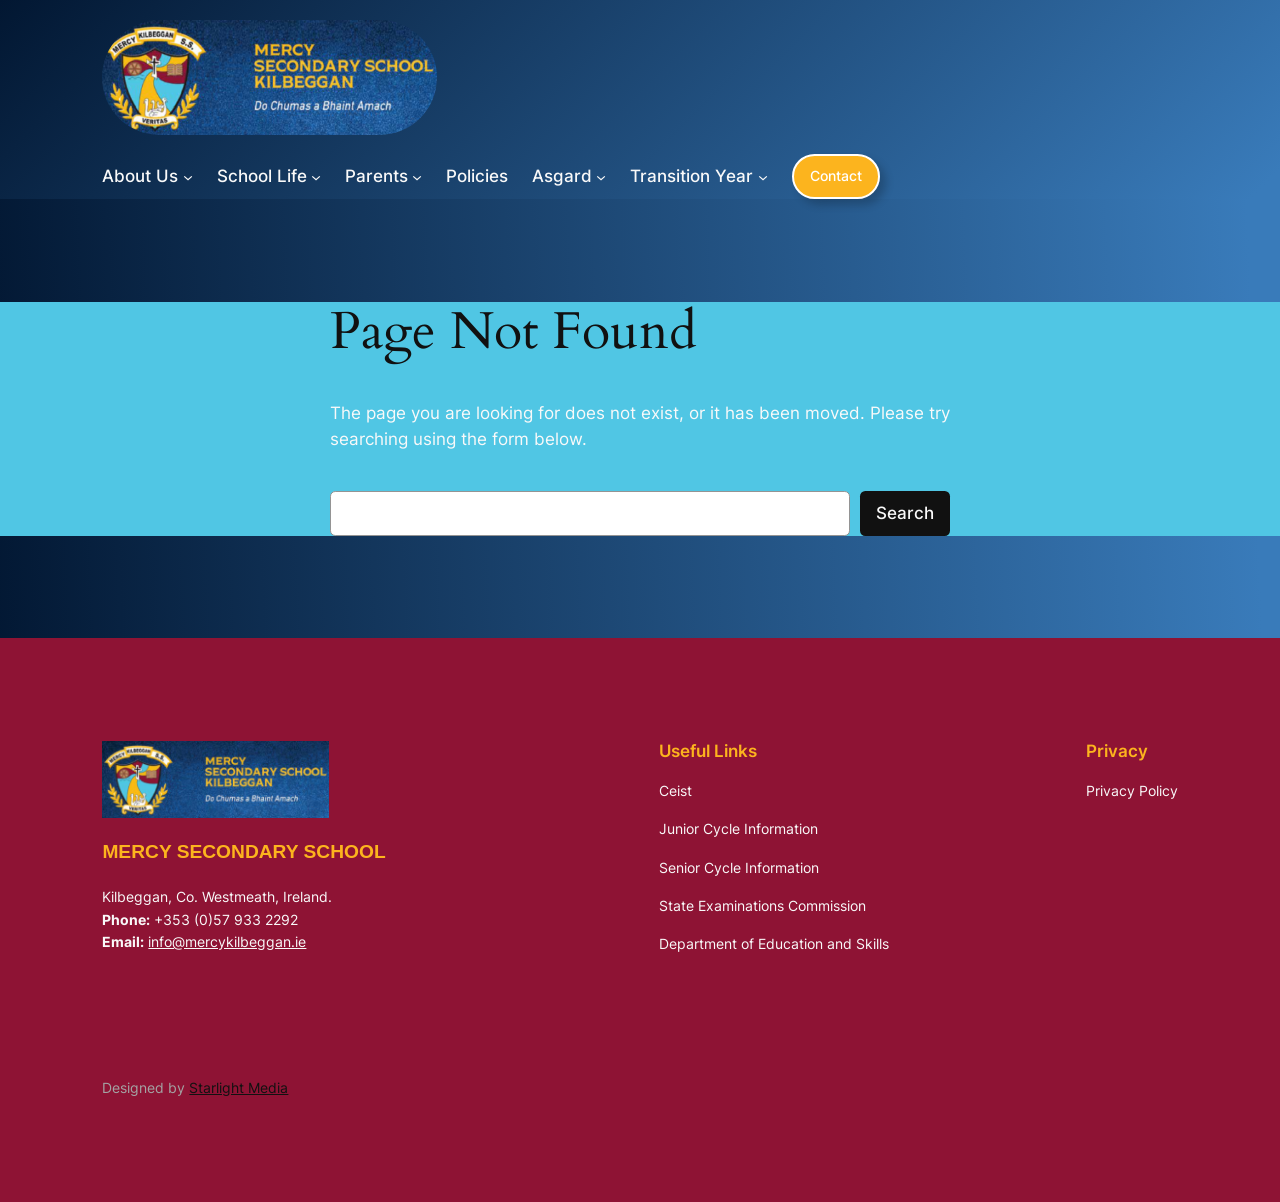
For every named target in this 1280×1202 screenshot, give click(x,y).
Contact (836, 175)
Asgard (562, 176)
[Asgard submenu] (601, 176)
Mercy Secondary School (243, 851)
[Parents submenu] (417, 176)
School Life (262, 176)
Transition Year (691, 176)
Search (905, 513)
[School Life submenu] (316, 176)
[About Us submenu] (188, 176)
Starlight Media (238, 1087)
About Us (140, 176)
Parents (376, 176)
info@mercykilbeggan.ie (227, 941)
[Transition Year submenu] (763, 176)
